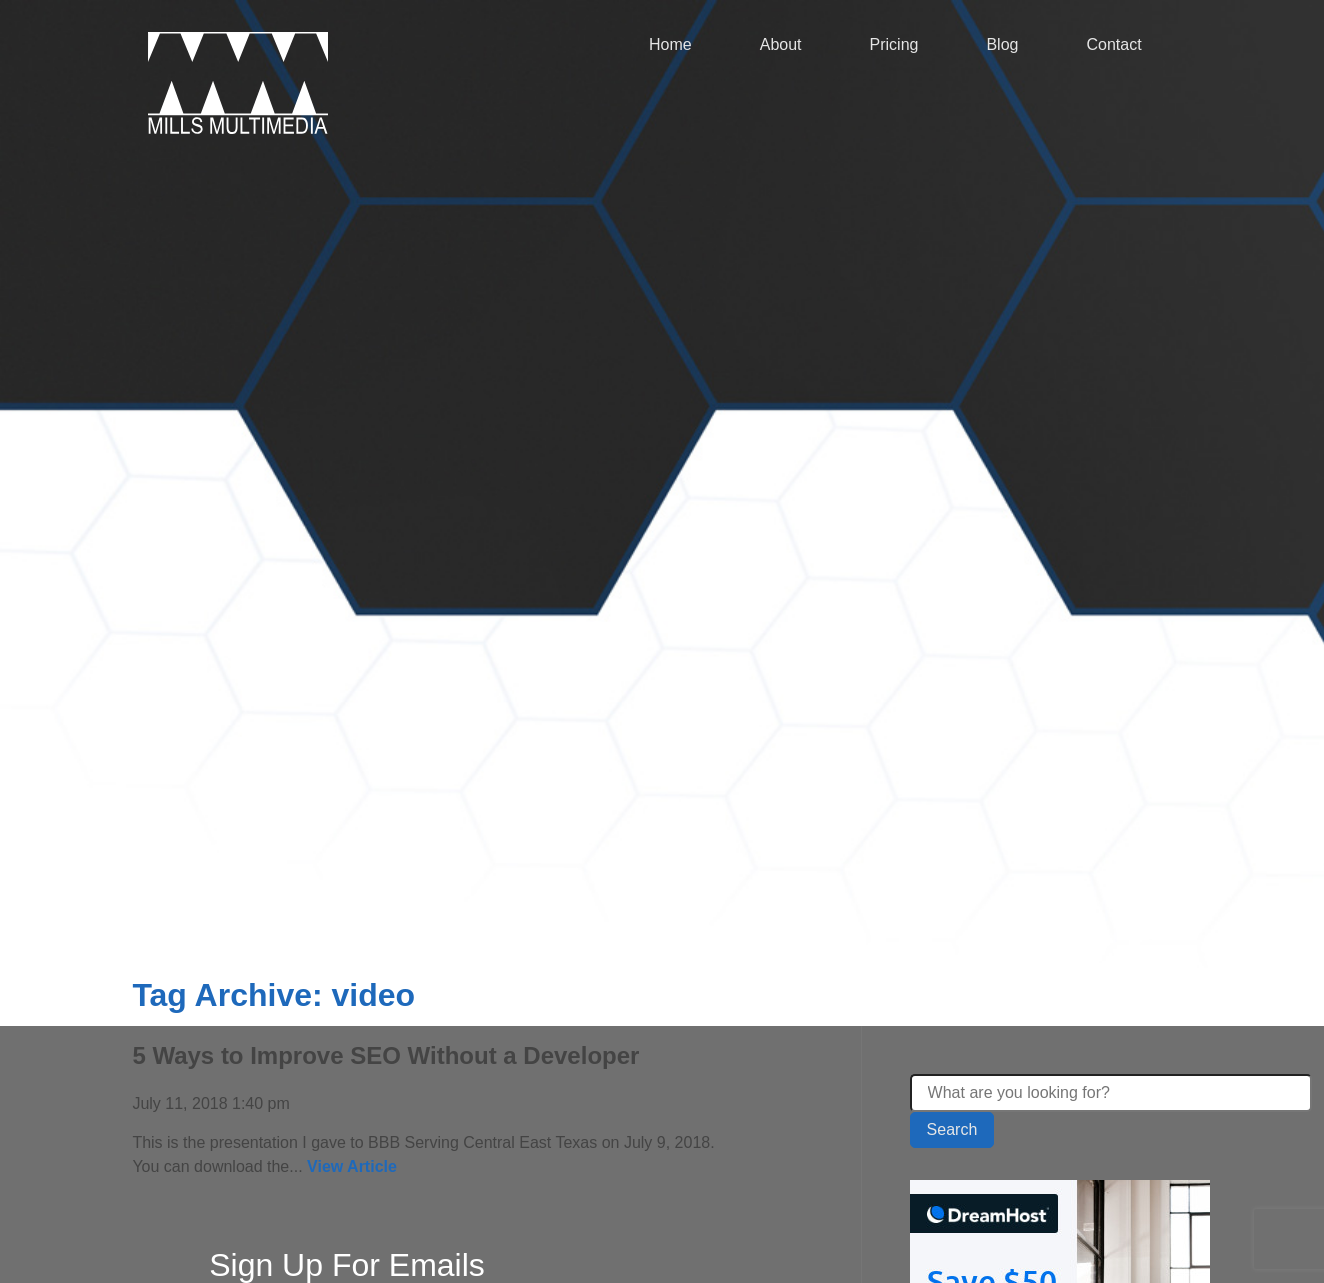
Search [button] (952, 1129)
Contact (1113, 44)
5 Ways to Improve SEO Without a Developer (385, 1055)
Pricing (894, 44)
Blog (1002, 44)
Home (670, 44)
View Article (352, 1166)
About (781, 44)
